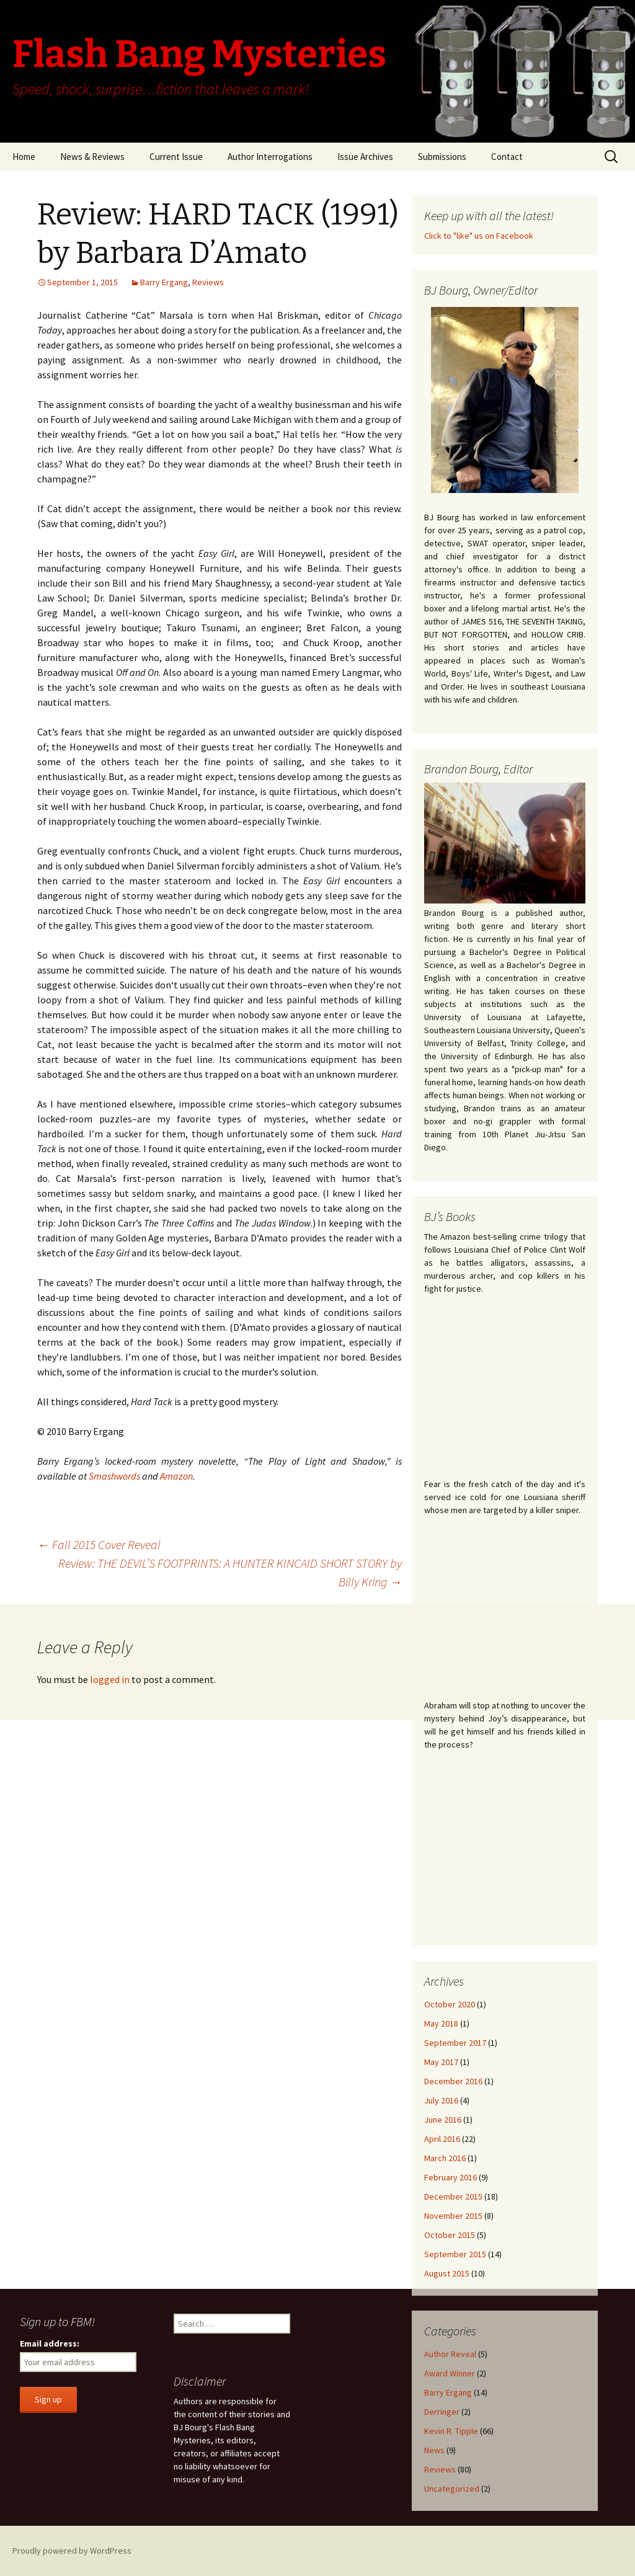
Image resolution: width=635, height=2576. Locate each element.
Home (23, 156)
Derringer (442, 2411)
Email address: (49, 2343)
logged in (110, 1679)
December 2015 (453, 2196)
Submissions (442, 156)
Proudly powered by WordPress (71, 2550)
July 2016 (441, 2100)
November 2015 (453, 2215)
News (434, 2450)
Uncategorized (451, 2488)
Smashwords (114, 1476)
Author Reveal (450, 2354)
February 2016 (450, 2177)
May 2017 (441, 2061)
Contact (507, 156)
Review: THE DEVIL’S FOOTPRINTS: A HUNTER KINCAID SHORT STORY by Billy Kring (230, 1572)
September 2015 (455, 2254)
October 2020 (449, 2004)
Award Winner (449, 2373)
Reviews (208, 282)
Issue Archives (365, 156)
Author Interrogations (270, 156)
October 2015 (449, 2235)
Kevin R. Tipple (451, 2430)
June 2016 (442, 2119)
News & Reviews (92, 156)
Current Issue (176, 156)
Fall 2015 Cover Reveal (99, 1544)
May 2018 (441, 2023)
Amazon (176, 1476)
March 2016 (445, 2158)
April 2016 (442, 2138)
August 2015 (446, 2273)
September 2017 (455, 2042)
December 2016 (453, 2081)
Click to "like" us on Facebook (478, 235)
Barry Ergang (164, 282)
